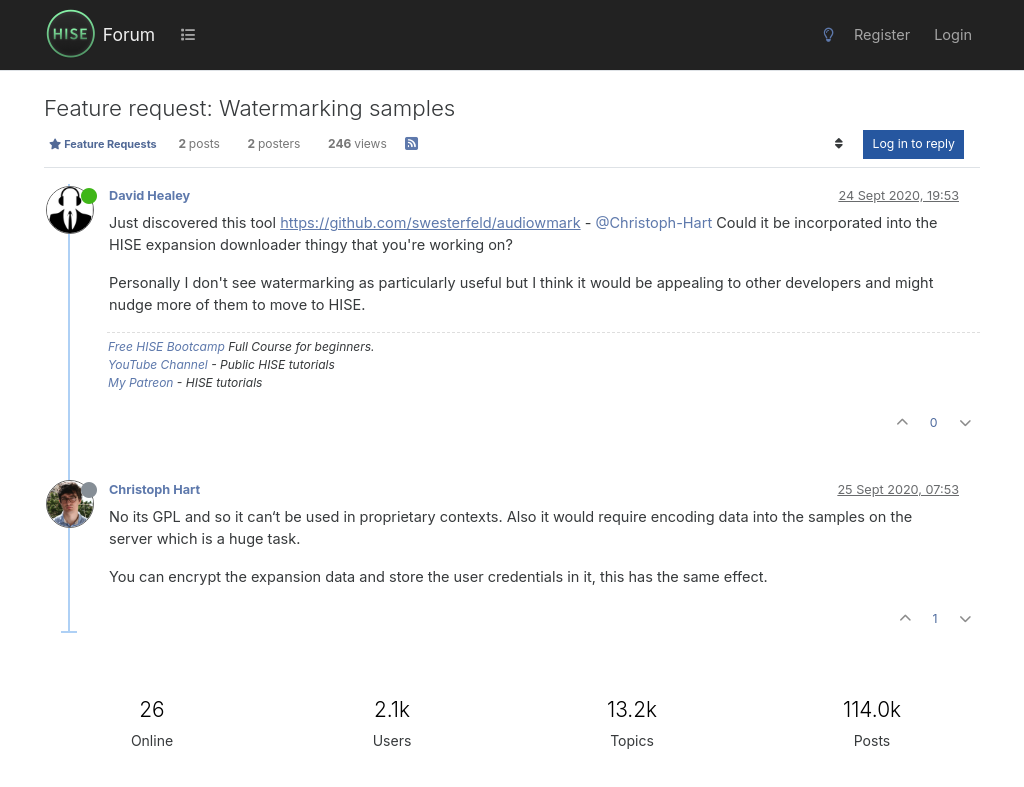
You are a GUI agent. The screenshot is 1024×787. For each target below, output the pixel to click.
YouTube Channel (158, 364)
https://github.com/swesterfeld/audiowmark (430, 222)
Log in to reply (913, 143)
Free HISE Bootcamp (166, 346)
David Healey (149, 195)
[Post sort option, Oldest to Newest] (838, 144)
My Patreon (140, 382)
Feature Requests (102, 144)
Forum (129, 34)
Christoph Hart (154, 489)
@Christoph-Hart (653, 222)
